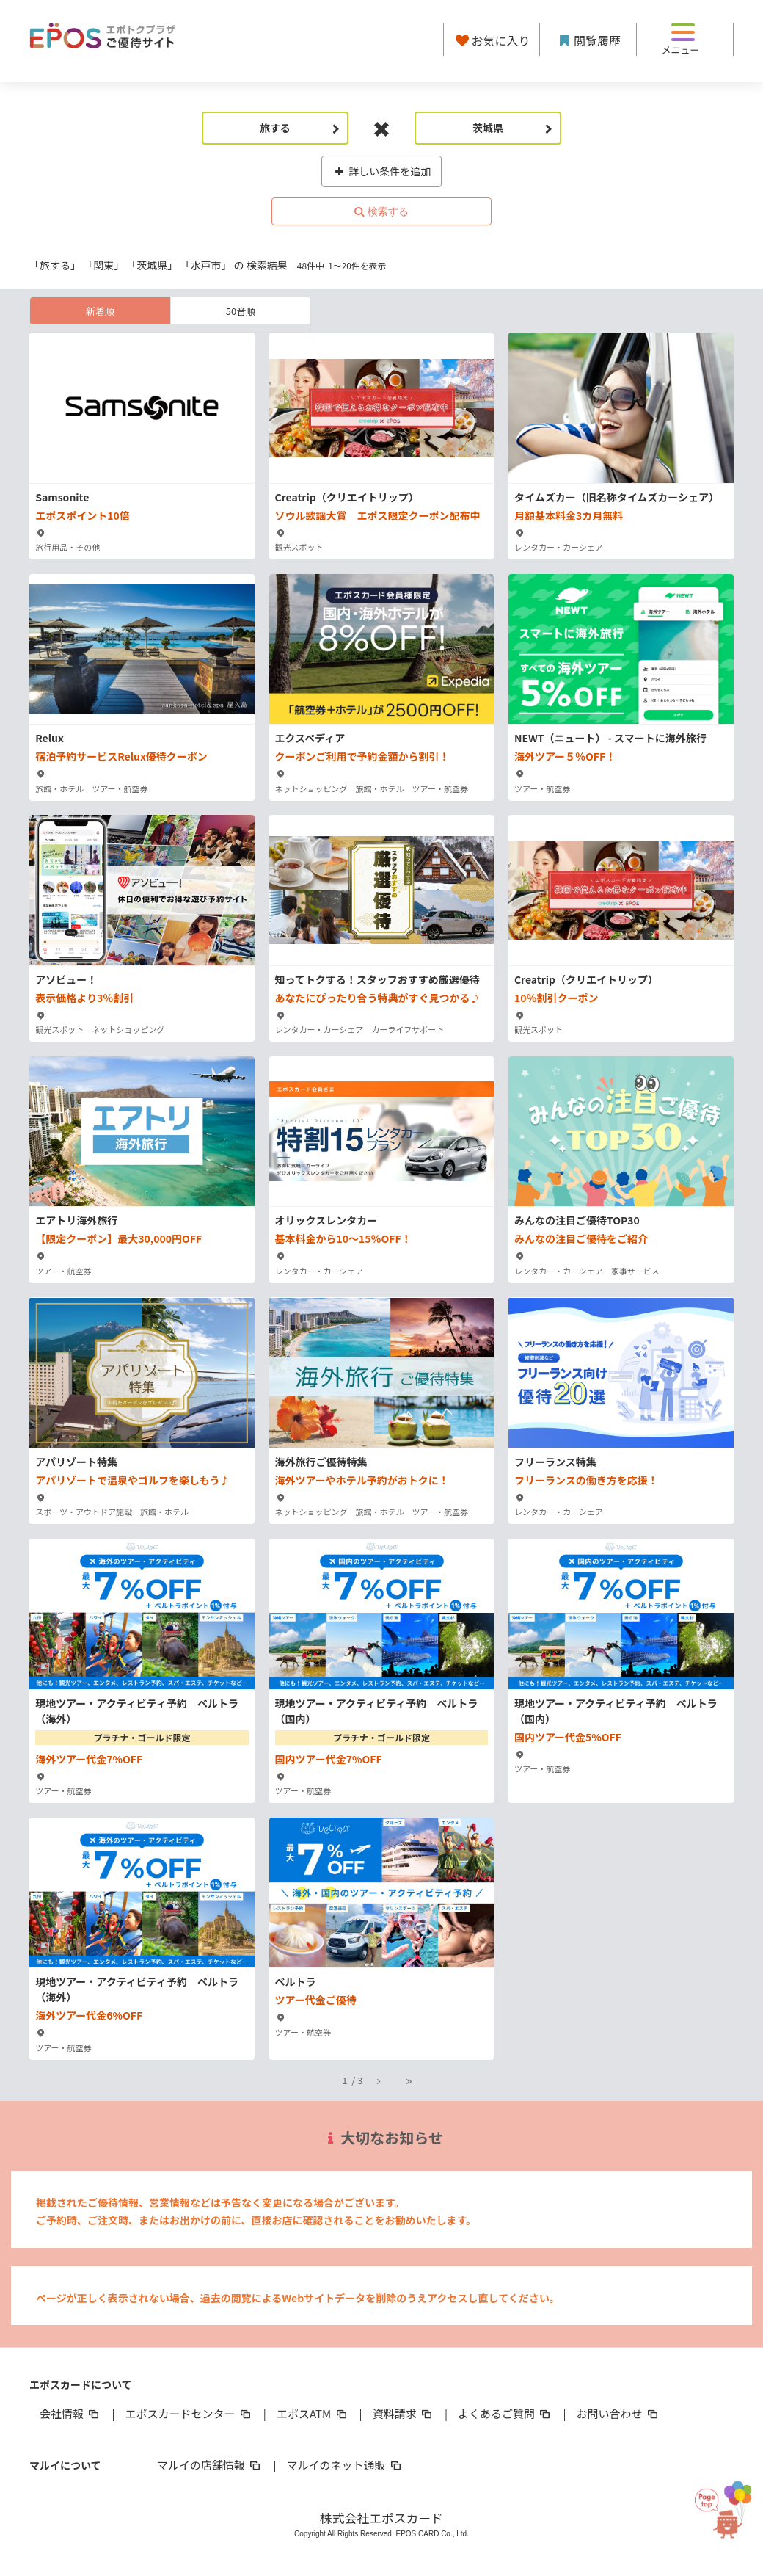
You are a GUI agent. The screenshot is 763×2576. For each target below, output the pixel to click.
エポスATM (313, 2413)
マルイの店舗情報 (210, 2464)
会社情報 (70, 2413)
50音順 (240, 311)
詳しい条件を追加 (381, 171)
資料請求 (403, 2413)
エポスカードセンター (188, 2413)
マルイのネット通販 (344, 2464)
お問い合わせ (618, 2413)
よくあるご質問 (505, 2413)
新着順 (100, 311)
